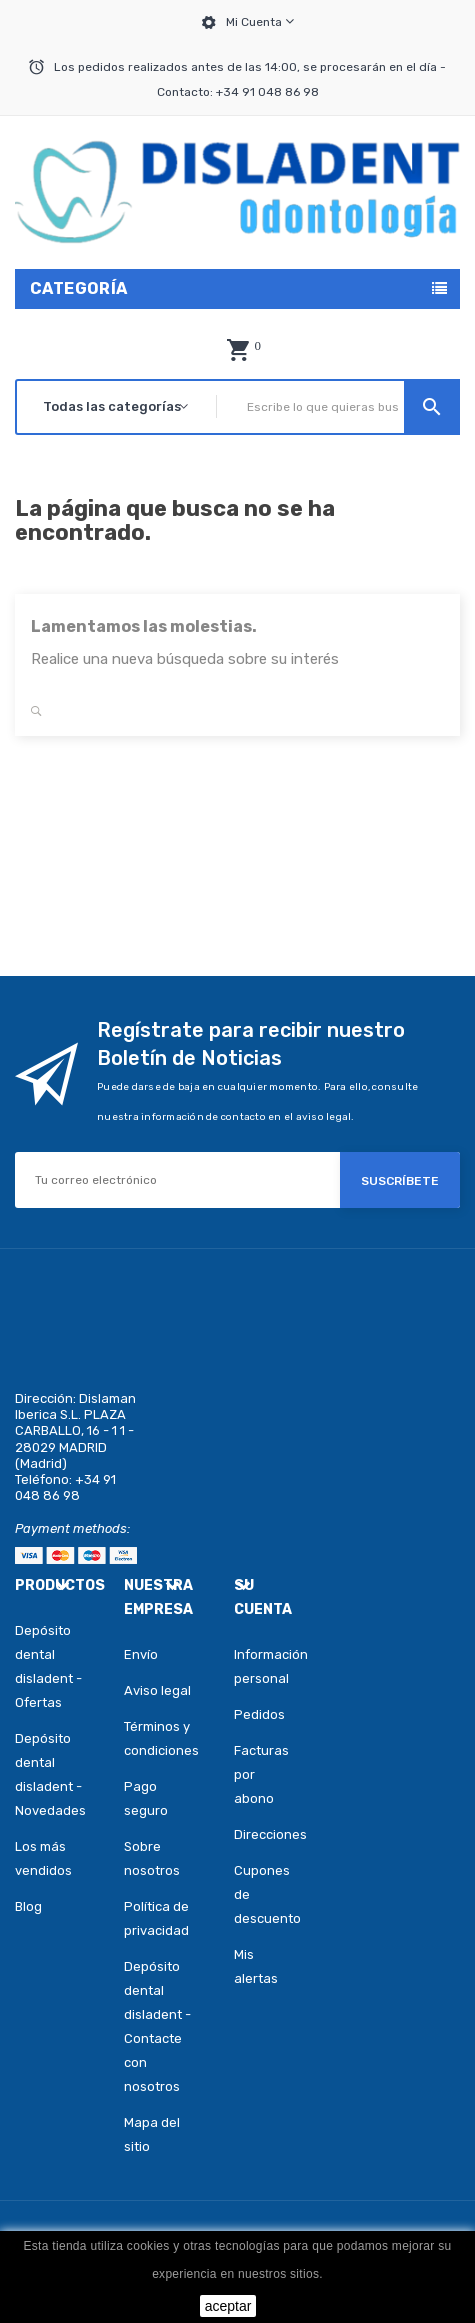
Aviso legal (157, 1690)
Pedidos (254, 1714)
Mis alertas (254, 1966)
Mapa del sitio (152, 2134)
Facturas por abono (254, 1774)
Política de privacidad (156, 1918)
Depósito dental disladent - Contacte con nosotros (157, 2026)
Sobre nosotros (152, 1858)
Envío (141, 1654)
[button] (238, 350)
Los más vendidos (43, 1858)
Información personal (254, 1666)
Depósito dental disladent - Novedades (50, 1774)
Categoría (79, 288)
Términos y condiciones (161, 1738)
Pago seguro (146, 1798)
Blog (28, 1906)
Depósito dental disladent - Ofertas (48, 1666)
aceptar (228, 2306)
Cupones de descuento (254, 1894)
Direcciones (254, 1834)
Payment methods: (72, 1528)
